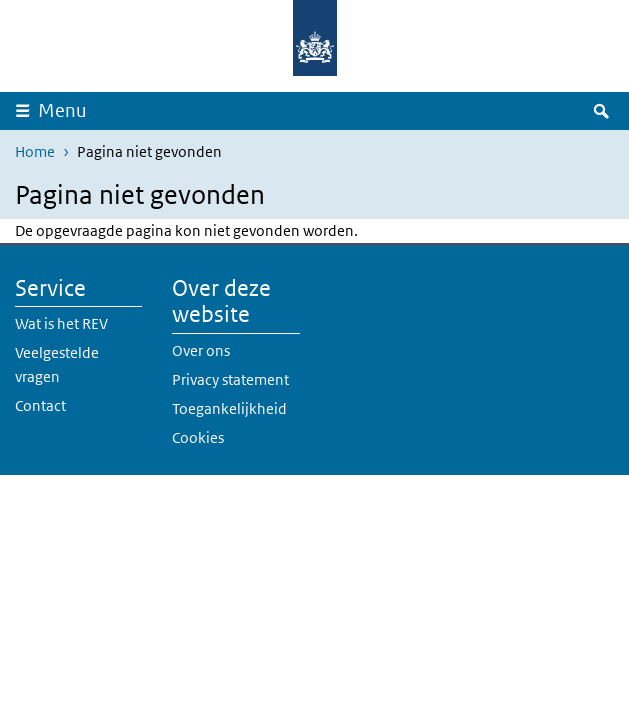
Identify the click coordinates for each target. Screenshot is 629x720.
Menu (62, 110)
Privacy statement (230, 379)
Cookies (198, 437)
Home (35, 151)
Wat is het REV (61, 323)
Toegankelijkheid (229, 408)
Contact (40, 405)
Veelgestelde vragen (57, 364)
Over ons (201, 350)
